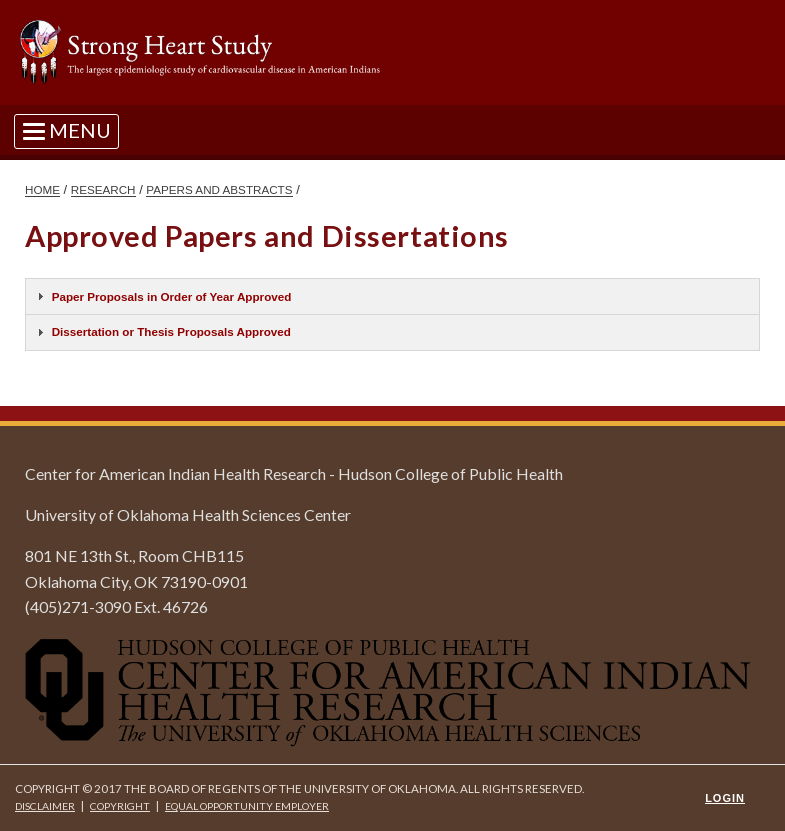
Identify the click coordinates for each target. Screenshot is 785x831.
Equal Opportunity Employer (247, 806)
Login (725, 798)
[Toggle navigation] (66, 130)
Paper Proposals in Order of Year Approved (172, 296)
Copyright (120, 806)
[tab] (392, 296)
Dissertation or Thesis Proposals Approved (171, 331)
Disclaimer (45, 806)
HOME (42, 189)
